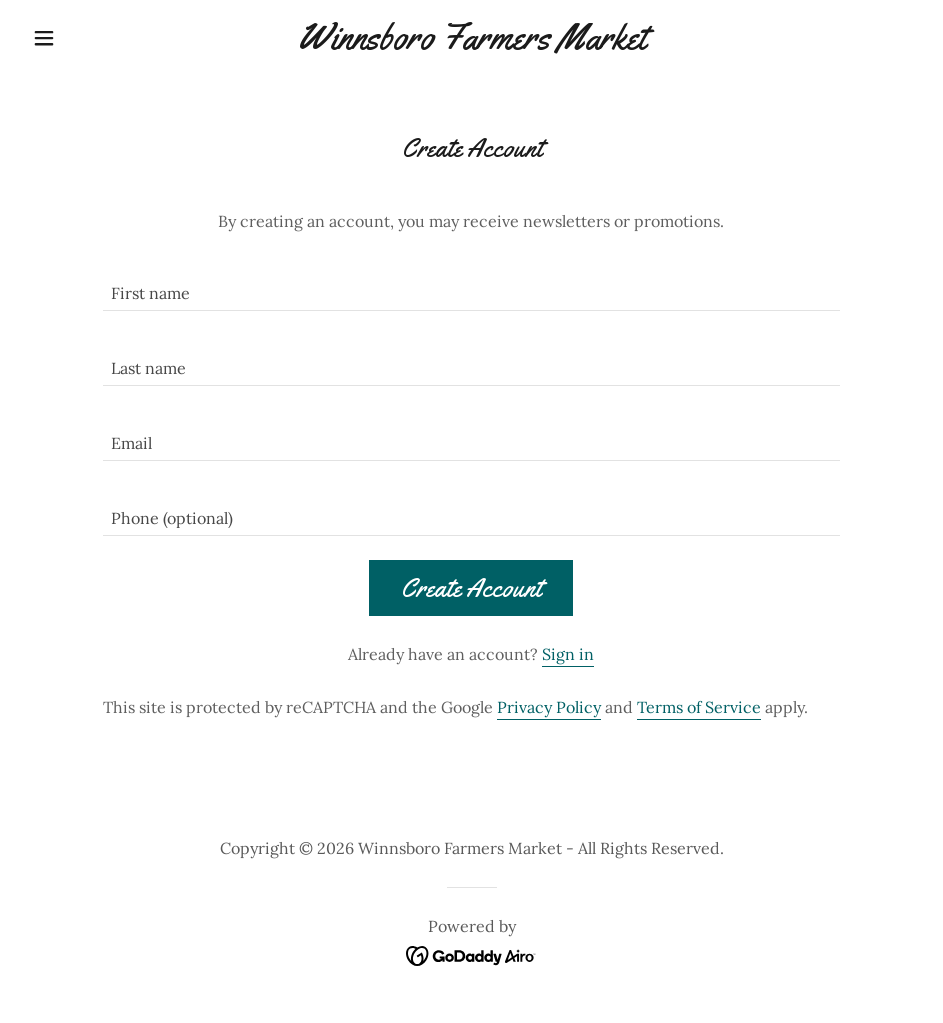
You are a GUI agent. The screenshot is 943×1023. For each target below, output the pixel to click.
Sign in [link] (568, 654)
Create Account (471, 588)
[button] (91, 38)
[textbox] (472, 285)
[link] (471, 43)
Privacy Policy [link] (549, 707)
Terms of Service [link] (699, 707)
